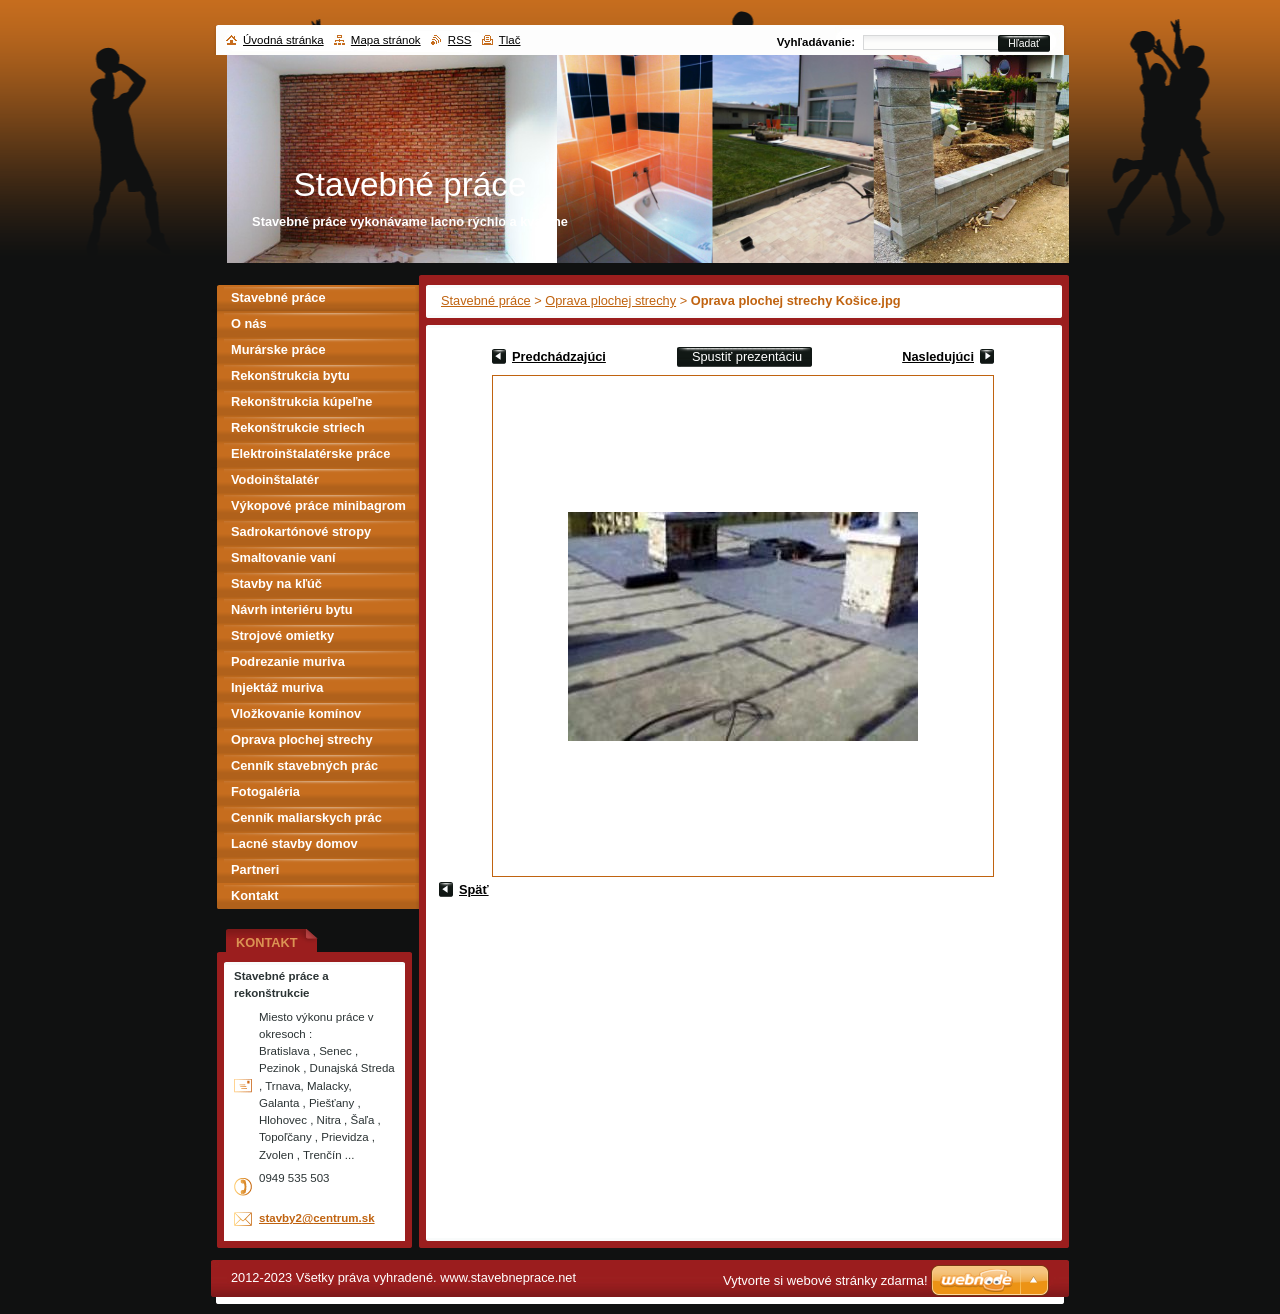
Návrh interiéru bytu (292, 609)
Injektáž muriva (277, 687)
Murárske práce (278, 349)
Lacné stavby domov (294, 843)
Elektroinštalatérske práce (310, 453)
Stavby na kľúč (276, 583)
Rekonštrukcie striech (298, 427)
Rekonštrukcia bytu (290, 375)
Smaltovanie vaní (283, 557)
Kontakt (255, 895)
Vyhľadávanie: (816, 42)
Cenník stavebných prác (304, 765)
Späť (474, 889)
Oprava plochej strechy (610, 300)
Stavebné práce (486, 300)
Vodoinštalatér (275, 479)
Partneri (255, 869)
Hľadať (1024, 43)
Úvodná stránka (283, 40)
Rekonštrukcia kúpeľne (301, 401)
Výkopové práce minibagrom (318, 505)
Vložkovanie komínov (296, 713)
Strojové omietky (282, 635)
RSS (460, 40)
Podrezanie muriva (288, 661)
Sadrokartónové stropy (301, 531)
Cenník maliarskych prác (306, 817)
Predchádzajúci (559, 356)
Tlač (510, 40)
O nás (249, 323)
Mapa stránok (386, 40)
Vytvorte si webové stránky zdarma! (825, 1280)
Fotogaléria (265, 791)
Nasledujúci (938, 356)
